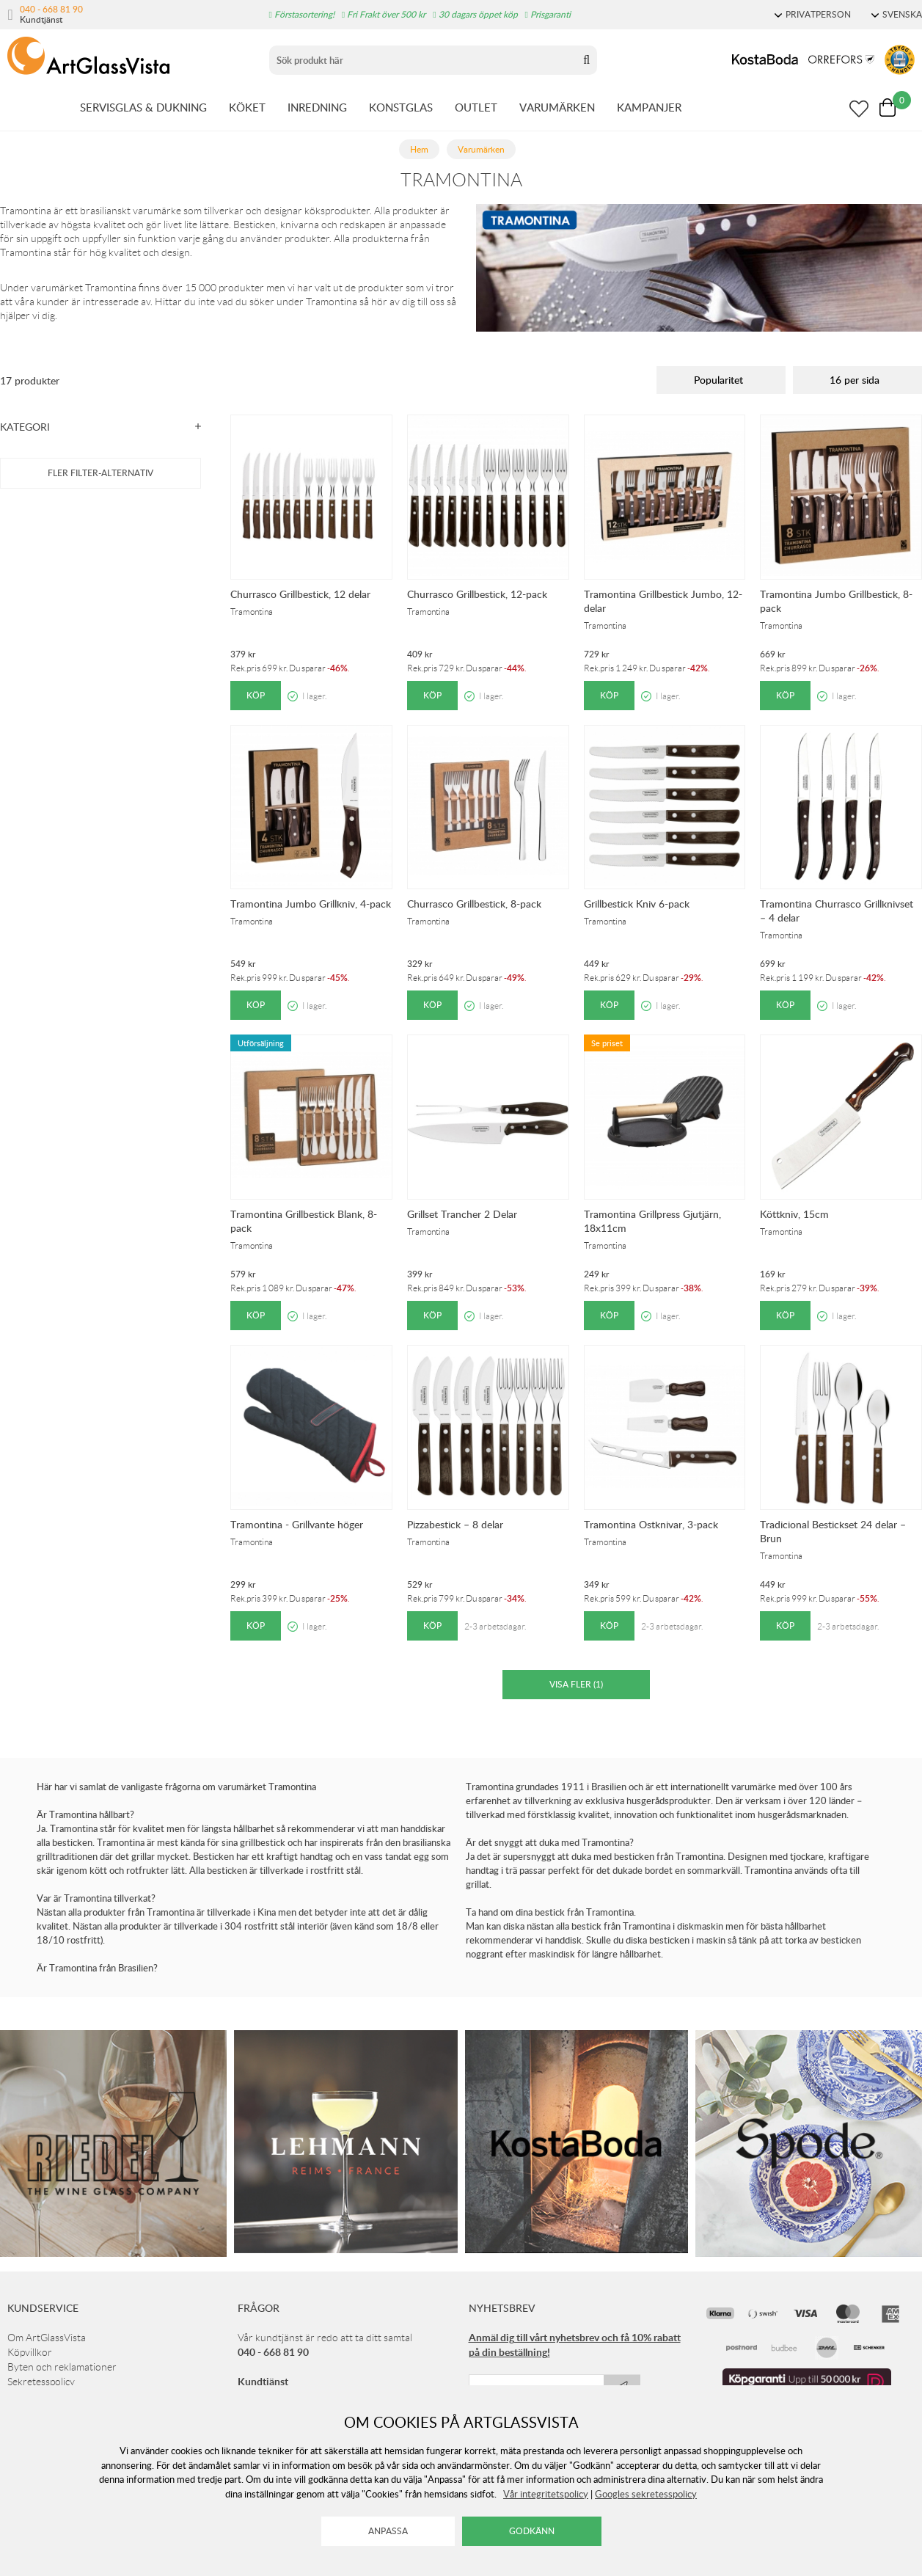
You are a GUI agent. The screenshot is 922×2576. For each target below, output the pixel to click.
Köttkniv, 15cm (794, 1214)
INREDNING (317, 107)
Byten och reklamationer (62, 2367)
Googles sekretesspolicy (646, 2493)
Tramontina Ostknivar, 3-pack (651, 1524)
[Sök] (423, 60)
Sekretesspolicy (41, 2381)
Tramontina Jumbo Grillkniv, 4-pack (310, 904)
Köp (255, 695)
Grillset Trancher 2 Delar (462, 1214)
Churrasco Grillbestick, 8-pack (474, 904)
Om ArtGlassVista (46, 2337)
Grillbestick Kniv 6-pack (636, 904)
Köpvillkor (29, 2352)
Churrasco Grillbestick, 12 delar (300, 594)
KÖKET (247, 107)
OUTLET (476, 107)
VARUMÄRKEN (557, 107)
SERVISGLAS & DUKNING (143, 107)
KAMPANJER (649, 107)
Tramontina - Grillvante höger (296, 1524)
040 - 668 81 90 (51, 9)
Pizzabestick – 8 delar (455, 1524)
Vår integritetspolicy (545, 2493)
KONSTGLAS (401, 107)
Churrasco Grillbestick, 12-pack (477, 594)
